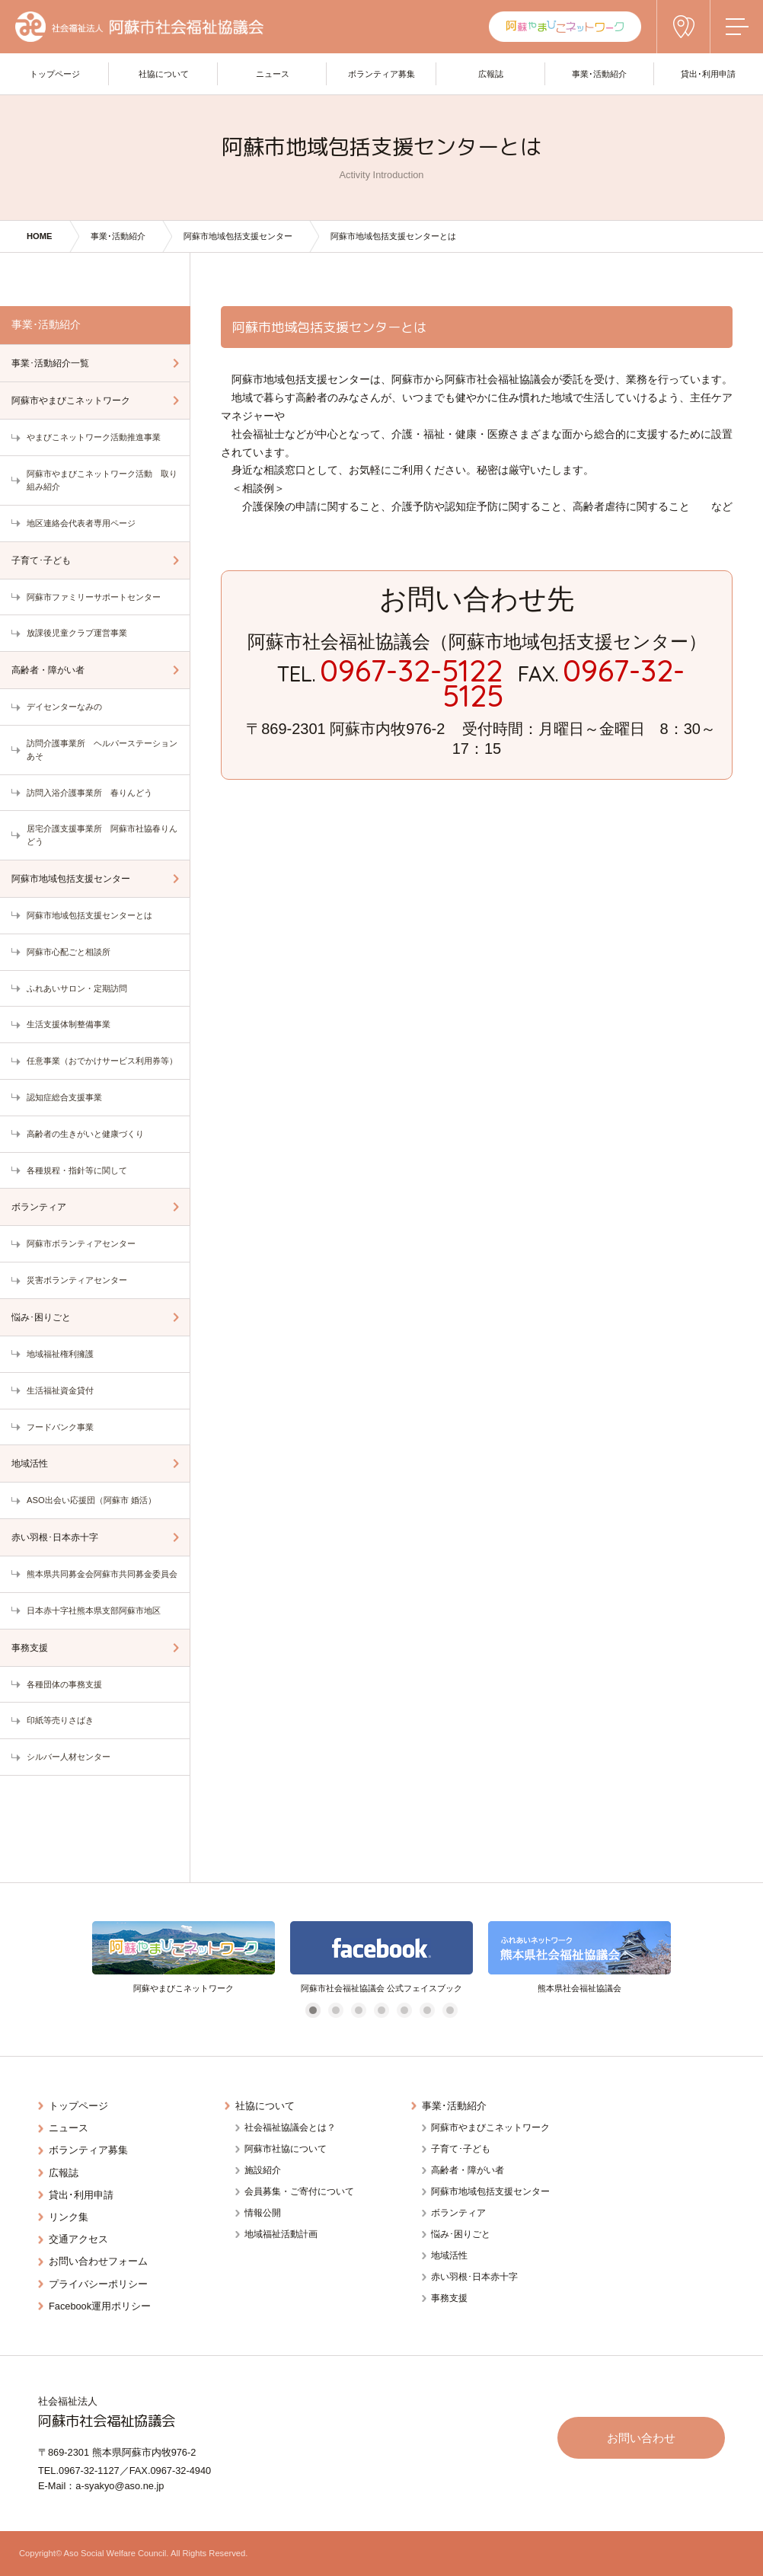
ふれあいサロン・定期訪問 (77, 988)
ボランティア (38, 1207)
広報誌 (63, 2173)
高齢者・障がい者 (48, 670)
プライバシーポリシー (98, 2284)
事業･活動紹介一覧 (50, 363)
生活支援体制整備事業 (68, 1024)
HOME (40, 236)
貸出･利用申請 (81, 2195)
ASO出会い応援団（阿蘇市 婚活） (91, 1500)
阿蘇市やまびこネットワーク (70, 400)
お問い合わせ (641, 2437)
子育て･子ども (41, 560)
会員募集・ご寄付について (299, 2191)
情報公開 (262, 2212)
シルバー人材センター (68, 1756)
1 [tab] (312, 2010)
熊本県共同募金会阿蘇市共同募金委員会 (102, 1573)
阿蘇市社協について (285, 2148)
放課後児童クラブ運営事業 (77, 632)
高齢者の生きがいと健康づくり (85, 1133)
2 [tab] (335, 2010)
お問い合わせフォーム (98, 2261)
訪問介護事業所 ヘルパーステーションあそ (102, 750)
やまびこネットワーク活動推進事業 (94, 437)
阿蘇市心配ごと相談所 (68, 951)
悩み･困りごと (41, 1317)
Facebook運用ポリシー (100, 2306)
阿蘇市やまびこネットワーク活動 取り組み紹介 (102, 480)
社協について (265, 2106)
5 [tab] (404, 2010)
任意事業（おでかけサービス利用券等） (102, 1060)
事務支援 (29, 1647)
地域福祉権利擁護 (60, 1353)
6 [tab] (426, 2010)
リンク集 (68, 2217)
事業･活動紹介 (118, 236)
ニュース (68, 2128)
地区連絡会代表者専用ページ (81, 523)
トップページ (78, 2106)
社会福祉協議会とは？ (290, 2127)
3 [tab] (358, 2010)
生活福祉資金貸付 (60, 1390)
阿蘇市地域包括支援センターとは (89, 915)
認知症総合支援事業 (64, 1097)
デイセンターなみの (64, 706)
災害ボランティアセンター (77, 1280)
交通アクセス (78, 2239)
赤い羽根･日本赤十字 (54, 1537)
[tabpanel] (184, 1958)
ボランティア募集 (88, 2150)
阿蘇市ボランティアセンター (81, 1243)
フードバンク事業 (60, 1427)
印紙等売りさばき (60, 1720)
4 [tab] (381, 2010)
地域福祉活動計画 (281, 2234)
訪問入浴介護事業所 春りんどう (89, 792)
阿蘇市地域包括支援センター (238, 236)
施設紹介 (262, 2170)
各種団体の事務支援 (64, 1684)
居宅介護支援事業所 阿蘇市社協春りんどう (102, 835)
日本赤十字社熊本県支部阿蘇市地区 (94, 1610)
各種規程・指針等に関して (77, 1170)
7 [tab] (449, 2010)
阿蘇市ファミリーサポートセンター (94, 597)
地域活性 (29, 1463)
